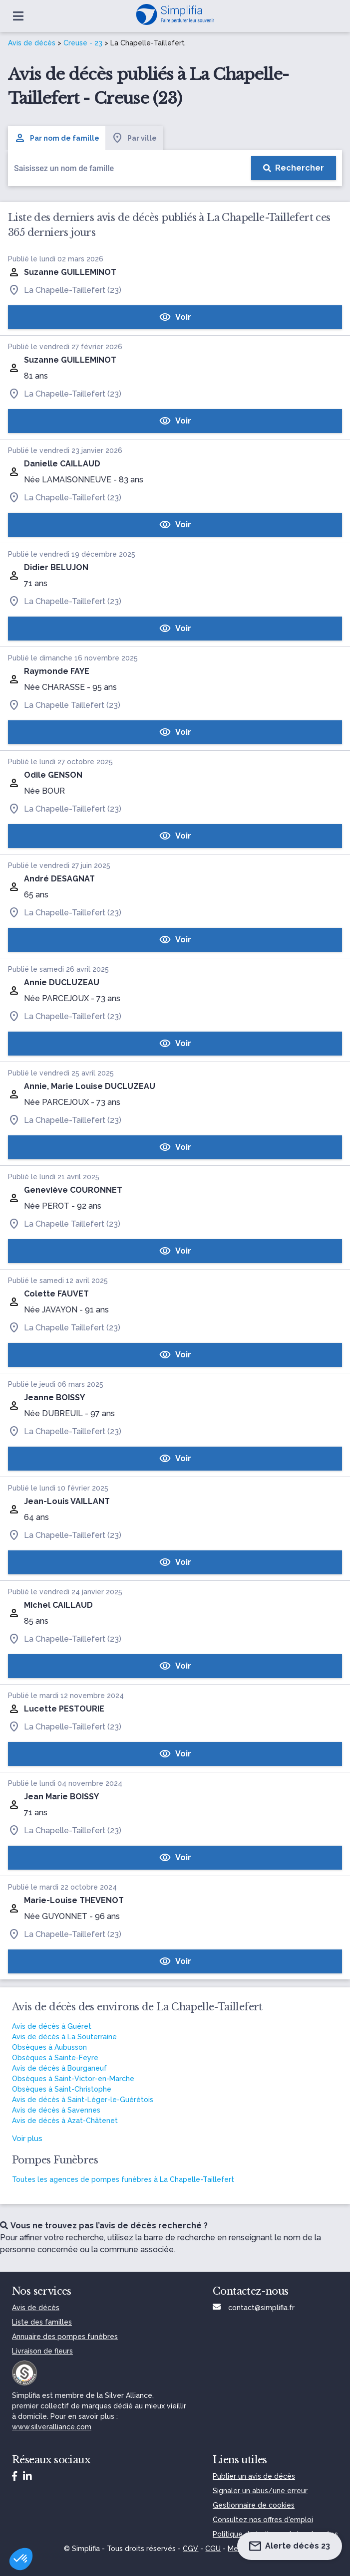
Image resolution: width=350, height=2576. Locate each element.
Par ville (134, 138)
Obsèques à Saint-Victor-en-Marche (73, 2079)
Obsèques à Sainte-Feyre (55, 2058)
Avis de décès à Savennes (56, 2110)
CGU (213, 2549)
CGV (190, 2549)
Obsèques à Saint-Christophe (61, 2089)
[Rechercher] (293, 168)
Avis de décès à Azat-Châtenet (65, 2121)
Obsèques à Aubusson (49, 2047)
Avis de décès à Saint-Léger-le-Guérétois (82, 2100)
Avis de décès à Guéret (51, 2026)
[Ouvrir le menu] (18, 16)
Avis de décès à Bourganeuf (59, 2068)
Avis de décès (31, 43)
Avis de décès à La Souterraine (64, 2037)
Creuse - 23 (82, 43)
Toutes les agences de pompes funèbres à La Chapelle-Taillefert (123, 2179)
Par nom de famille (56, 138)
